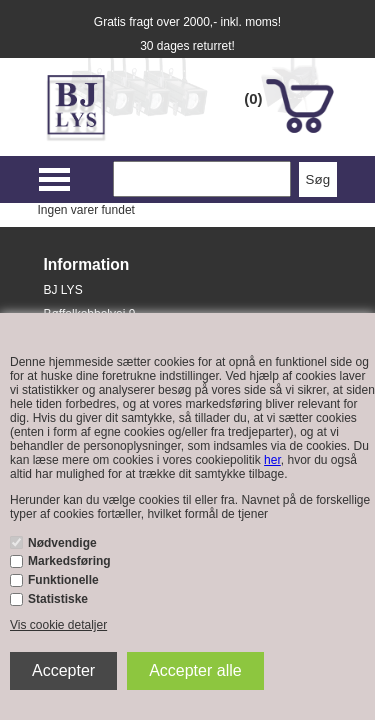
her (272, 460)
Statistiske (58, 599)
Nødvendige (62, 543)
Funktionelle (63, 580)
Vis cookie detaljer (58, 625)
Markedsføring (69, 561)
